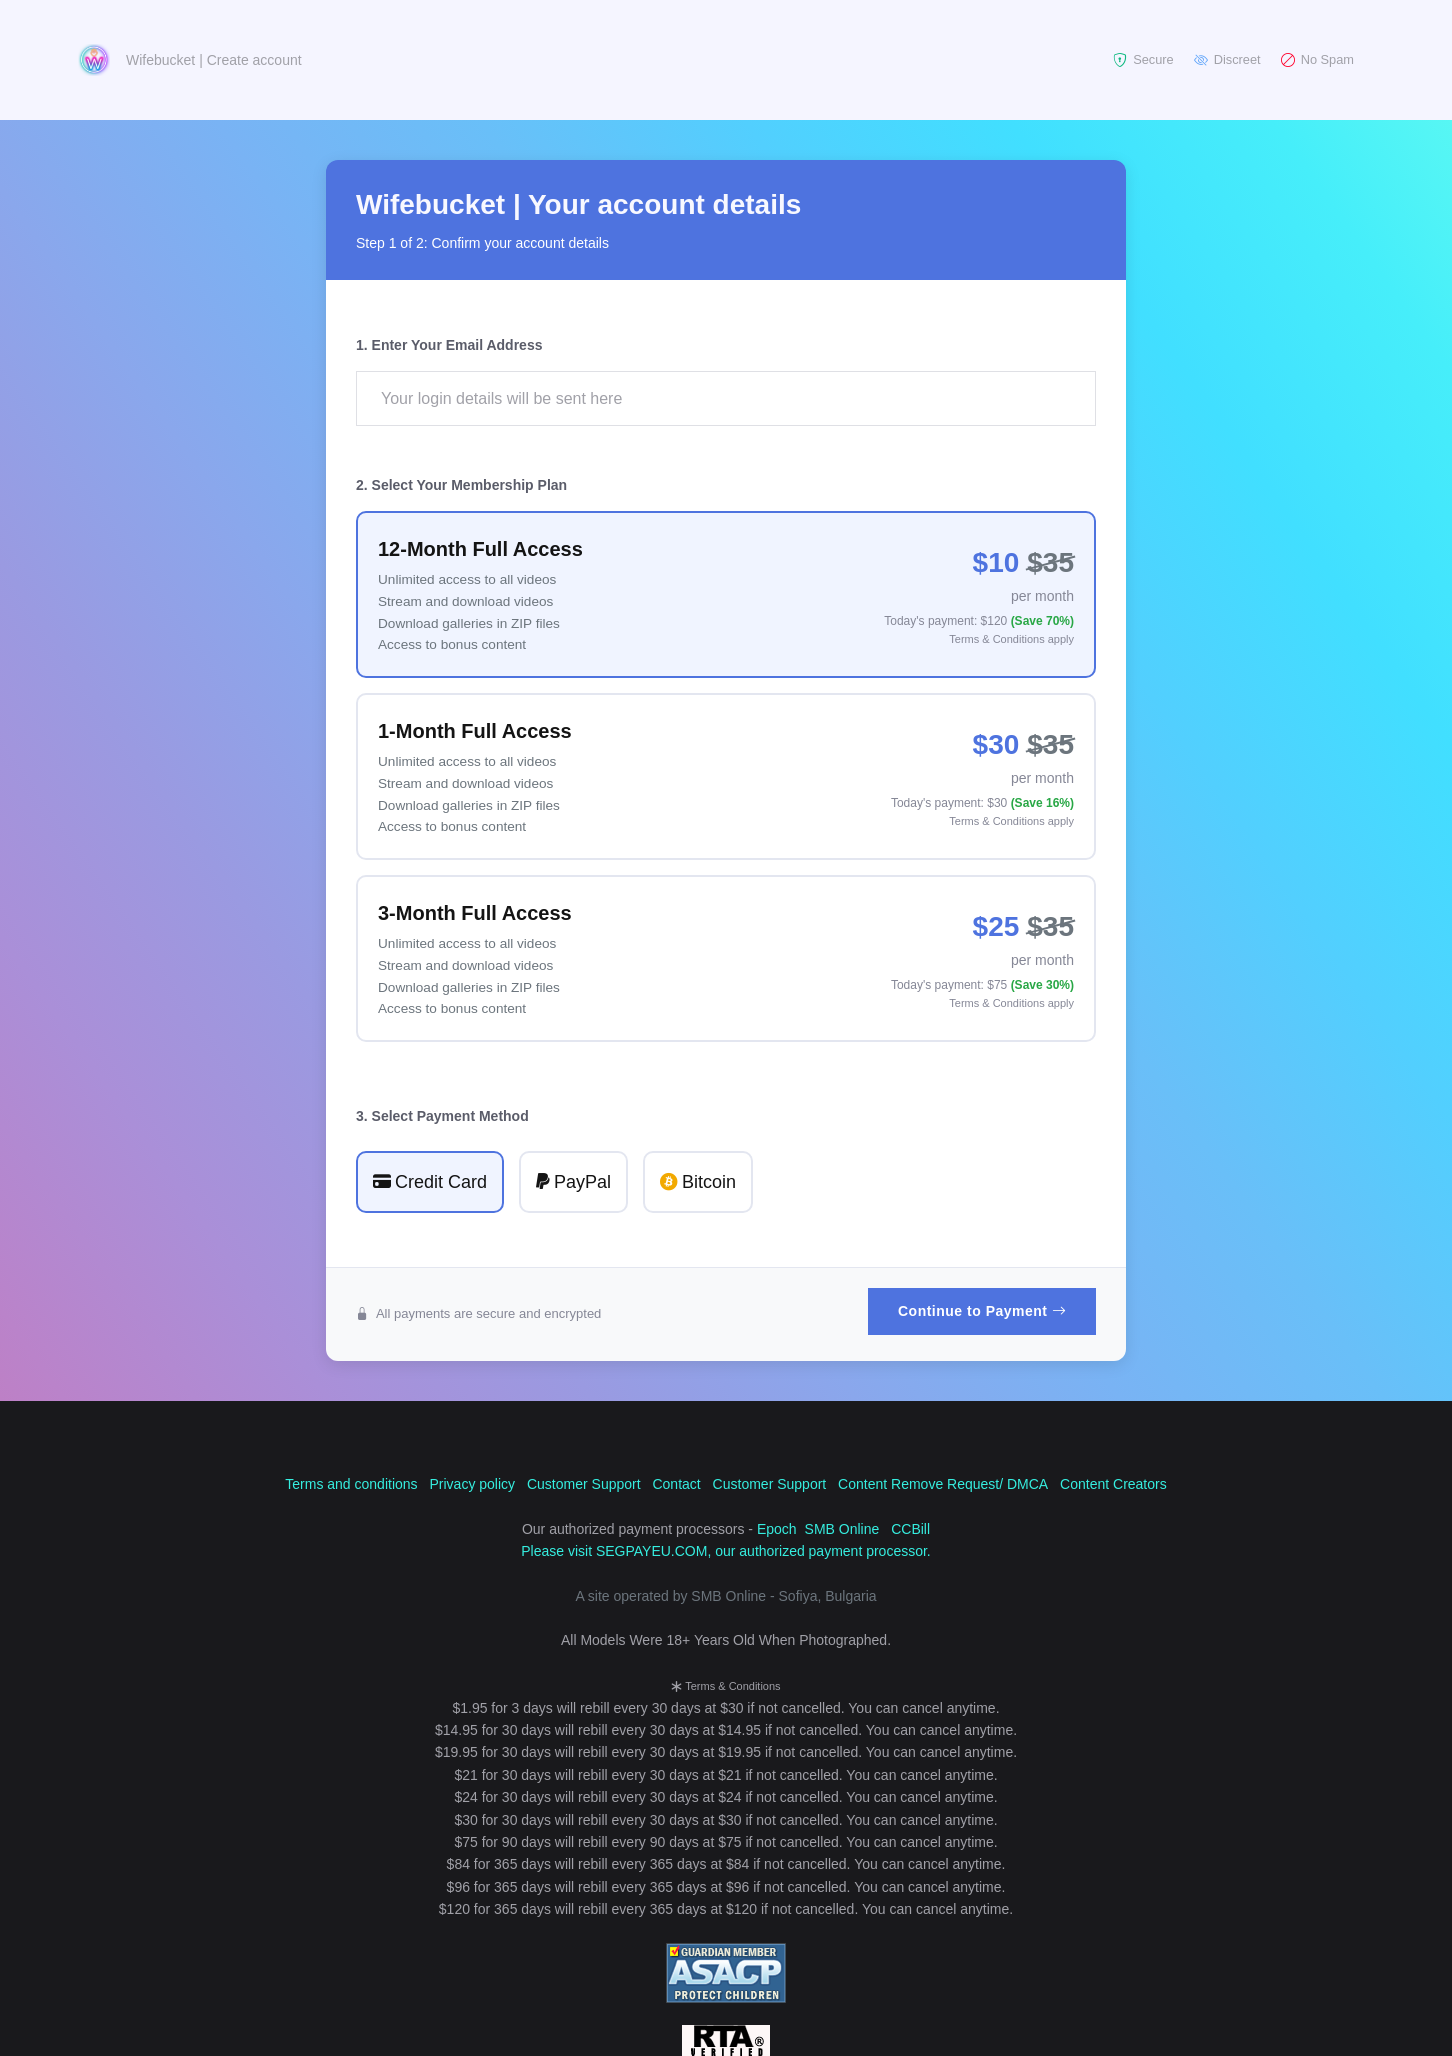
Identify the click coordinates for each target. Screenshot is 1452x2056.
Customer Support (584, 1484)
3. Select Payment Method (442, 1116)
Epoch (777, 1529)
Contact (676, 1484)
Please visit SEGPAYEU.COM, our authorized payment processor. (726, 1551)
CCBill (910, 1529)
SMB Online (842, 1529)
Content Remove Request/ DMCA (943, 1484)
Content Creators (1113, 1484)
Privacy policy (472, 1484)
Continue (982, 1311)
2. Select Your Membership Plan (461, 485)
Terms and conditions (351, 1484)
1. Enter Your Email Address (449, 345)
